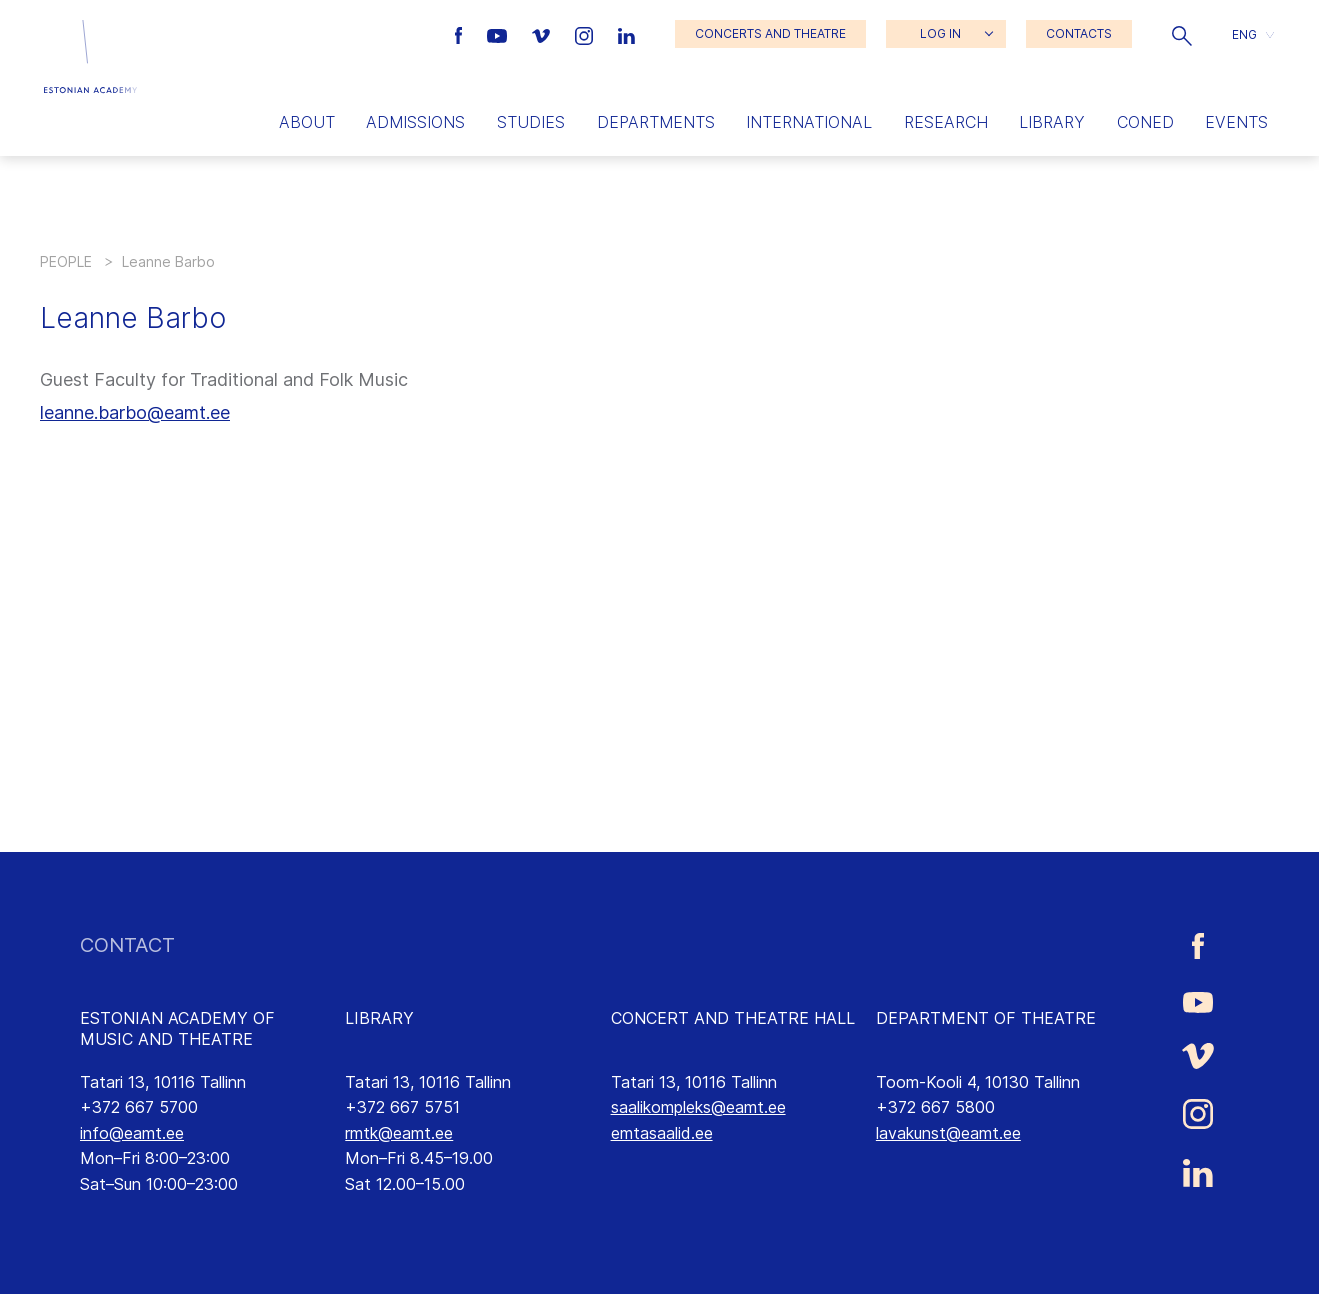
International (809, 122)
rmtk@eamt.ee (399, 1133)
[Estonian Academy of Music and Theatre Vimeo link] (543, 34)
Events (1236, 122)
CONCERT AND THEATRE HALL (733, 1018)
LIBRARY (379, 1018)
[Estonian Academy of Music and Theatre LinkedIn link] (626, 34)
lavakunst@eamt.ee (948, 1133)
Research (946, 122)
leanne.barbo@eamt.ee (135, 412)
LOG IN (940, 33)
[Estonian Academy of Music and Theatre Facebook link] (461, 34)
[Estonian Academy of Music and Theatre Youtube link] (499, 34)
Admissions (415, 122)
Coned (1145, 122)
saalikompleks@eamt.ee (698, 1107)
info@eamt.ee (132, 1133)
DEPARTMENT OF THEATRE (986, 1018)
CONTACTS (1079, 33)
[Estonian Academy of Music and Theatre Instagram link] (586, 34)
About (307, 122)
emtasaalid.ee (662, 1133)
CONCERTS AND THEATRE (770, 33)
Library (1052, 122)
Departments (656, 122)
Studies (531, 122)
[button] (1182, 34)
